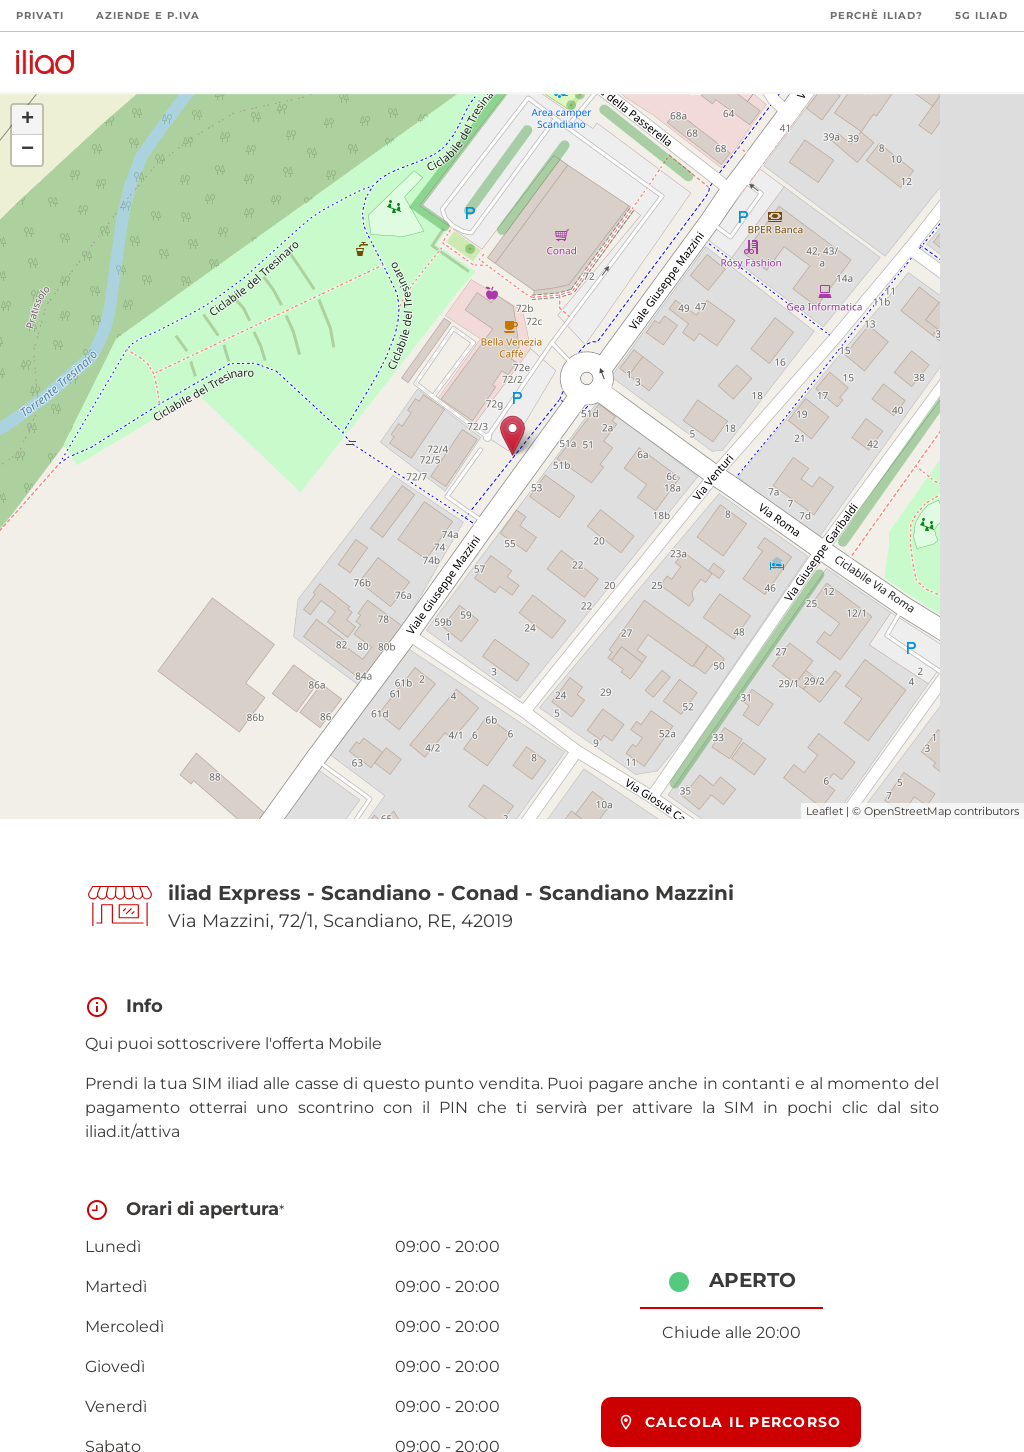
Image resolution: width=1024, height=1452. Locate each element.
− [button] (27, 150)
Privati (40, 15)
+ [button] (27, 120)
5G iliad (981, 15)
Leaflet (824, 811)
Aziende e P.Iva (148, 15)
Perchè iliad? (876, 15)
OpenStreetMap (907, 811)
